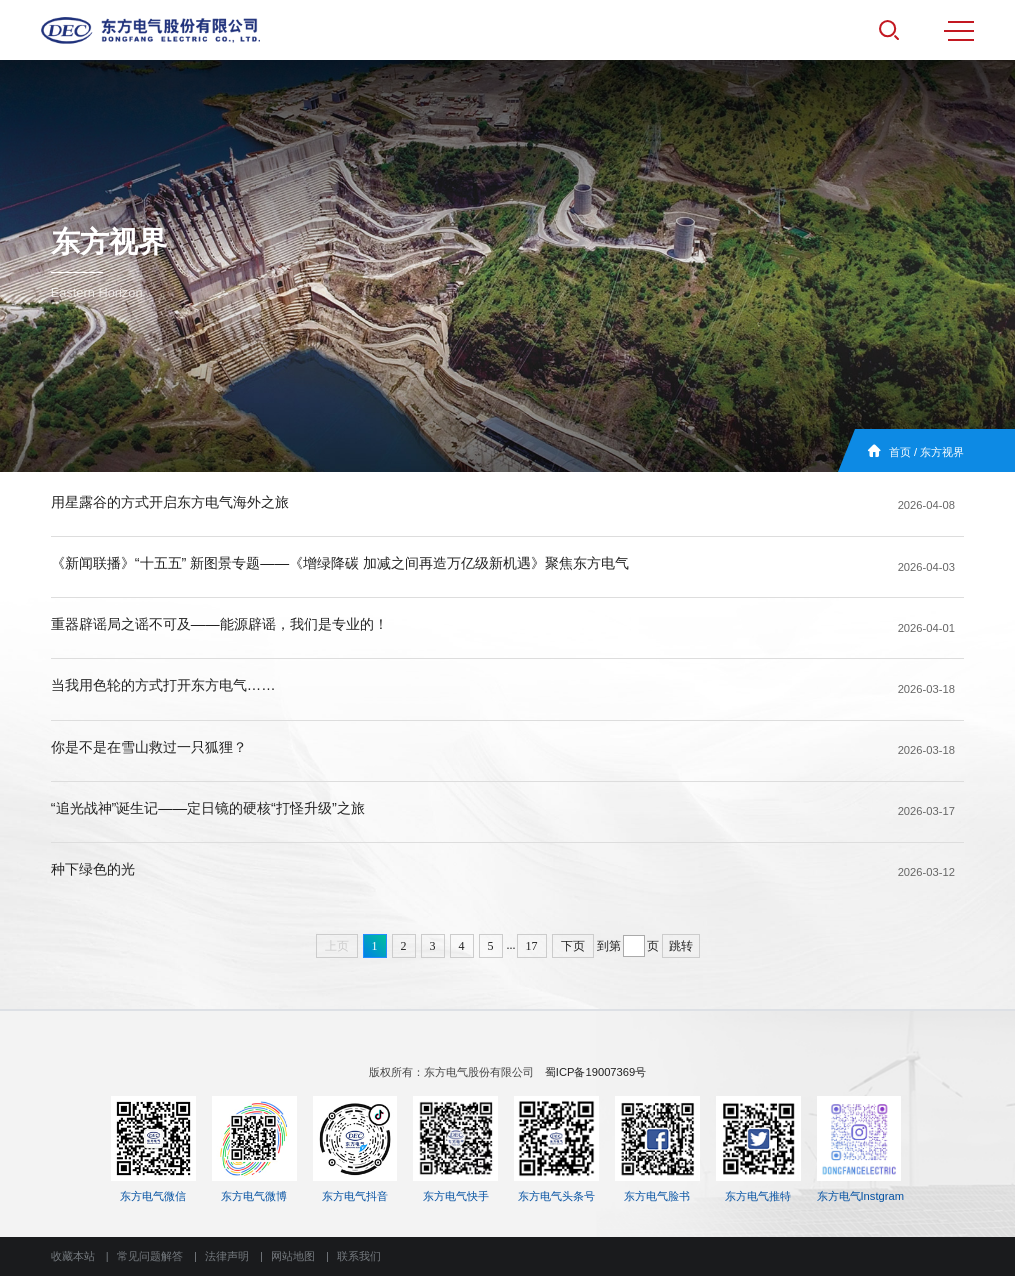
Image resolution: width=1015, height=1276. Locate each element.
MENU (959, 31)
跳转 (681, 946)
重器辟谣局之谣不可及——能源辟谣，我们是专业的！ (219, 624)
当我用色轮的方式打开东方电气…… (163, 685)
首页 (900, 452)
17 (532, 946)
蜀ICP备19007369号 (595, 1072)
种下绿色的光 (93, 869)
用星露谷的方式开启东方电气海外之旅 (170, 502)
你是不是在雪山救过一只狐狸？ (149, 747)
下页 (573, 946)
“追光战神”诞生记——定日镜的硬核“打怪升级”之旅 (208, 808)
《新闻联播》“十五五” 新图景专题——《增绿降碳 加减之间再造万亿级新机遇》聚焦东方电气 (340, 563)
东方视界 (942, 452)
